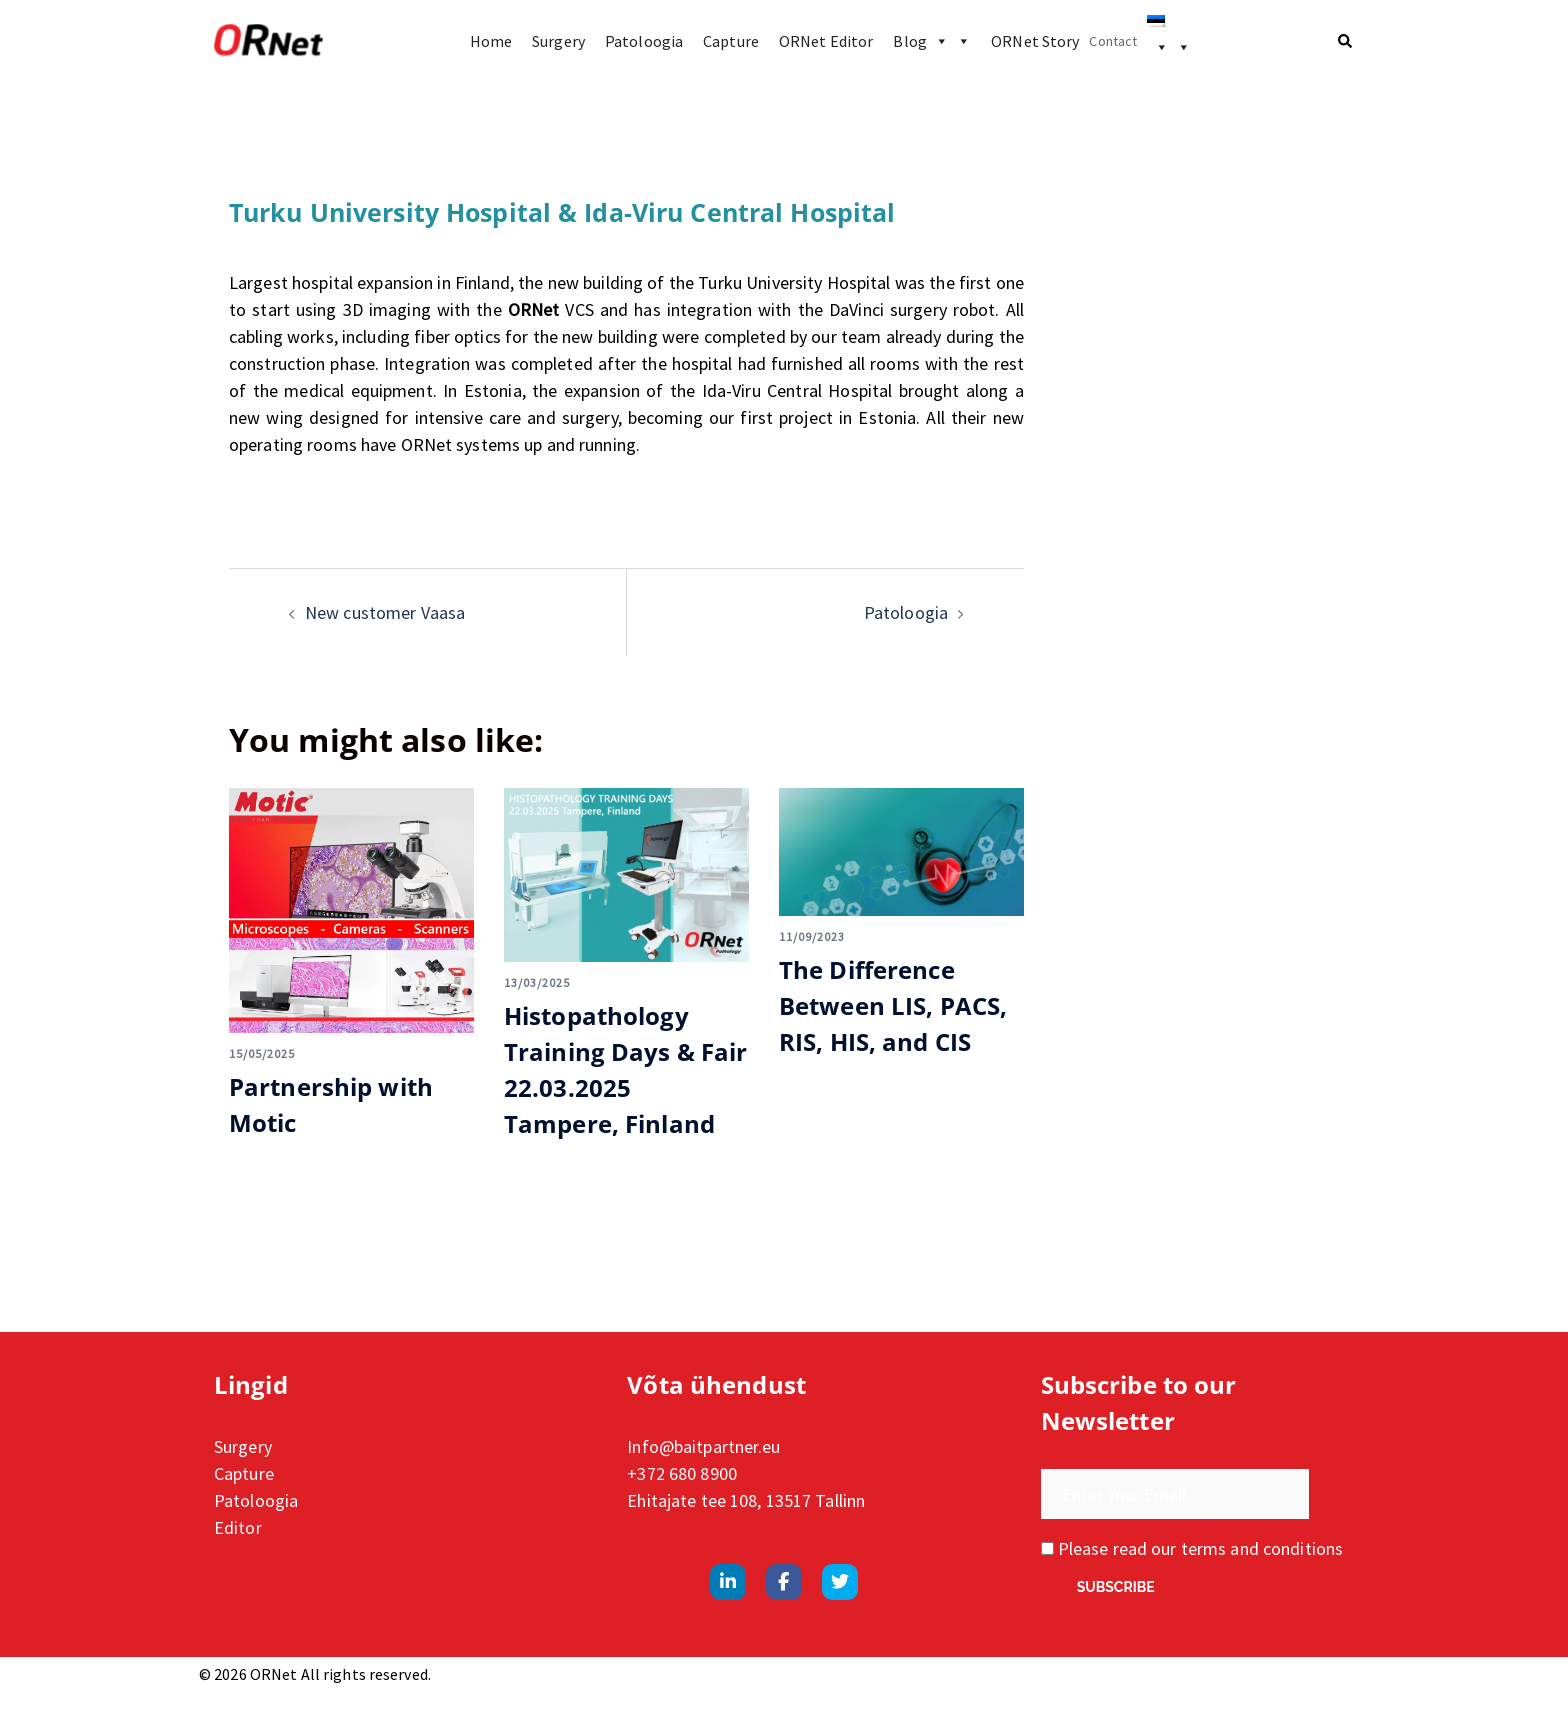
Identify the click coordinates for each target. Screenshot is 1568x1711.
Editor (238, 1527)
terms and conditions (1262, 1548)
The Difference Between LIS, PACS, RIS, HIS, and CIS (893, 1005)
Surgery (558, 41)
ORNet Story (1035, 41)
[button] (1346, 41)
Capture (731, 41)
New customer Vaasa (385, 612)
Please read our (1192, 1548)
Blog (932, 41)
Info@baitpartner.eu (703, 1446)
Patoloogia (644, 41)
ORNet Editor (826, 41)
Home (491, 41)
